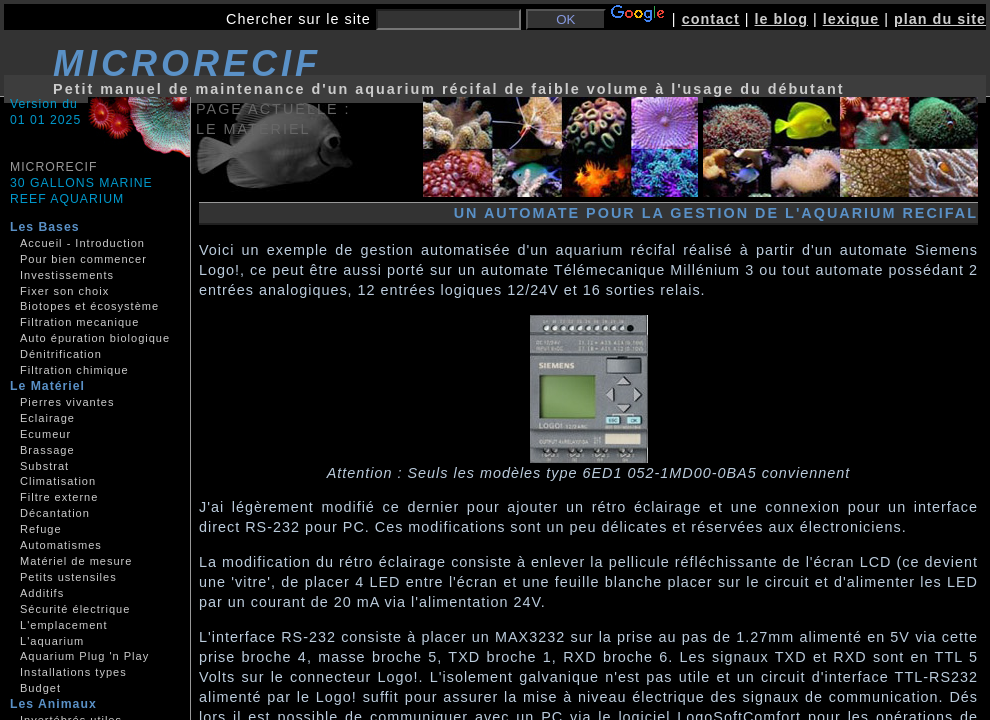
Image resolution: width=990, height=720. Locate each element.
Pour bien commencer (83, 259)
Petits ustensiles (68, 577)
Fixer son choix (64, 291)
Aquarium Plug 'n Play (84, 656)
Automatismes (61, 545)
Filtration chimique (74, 370)
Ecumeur (45, 434)
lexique (851, 19)
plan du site (940, 19)
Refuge (41, 529)
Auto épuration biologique (95, 338)
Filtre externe (59, 497)
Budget (40, 688)
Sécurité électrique (75, 609)
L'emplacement (63, 625)
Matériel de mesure (76, 561)
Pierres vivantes (67, 402)
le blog (781, 19)
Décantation (55, 513)
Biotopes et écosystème (89, 306)
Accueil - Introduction (82, 243)
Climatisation (58, 481)
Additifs (42, 593)
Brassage (47, 450)
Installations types (73, 672)
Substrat (44, 466)
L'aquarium (52, 641)
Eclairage (47, 418)
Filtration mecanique (79, 322)
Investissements (67, 275)
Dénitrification (61, 354)
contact (711, 19)
